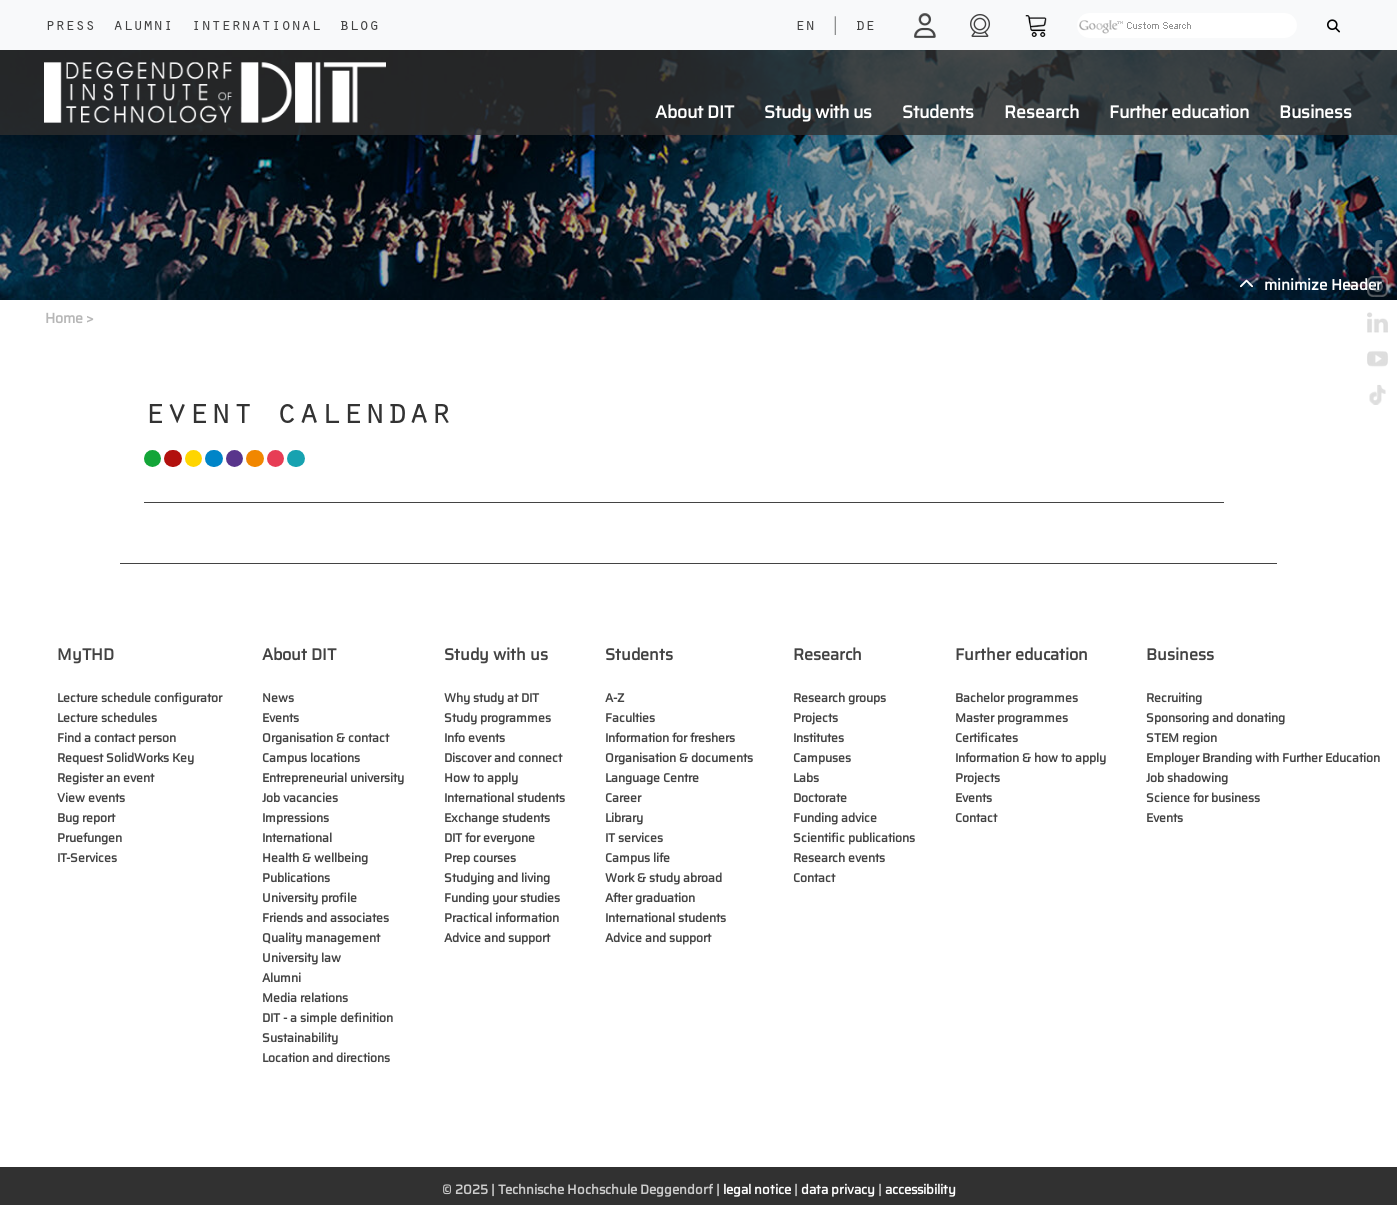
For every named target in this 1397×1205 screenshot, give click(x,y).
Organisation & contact (325, 737)
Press (70, 27)
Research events (839, 857)
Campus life (637, 857)
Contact (814, 877)
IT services (634, 837)
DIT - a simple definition (327, 1017)
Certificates (986, 737)
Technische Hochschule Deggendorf (605, 1189)
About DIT (694, 112)
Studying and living (497, 877)
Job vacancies (300, 797)
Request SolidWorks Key (125, 757)
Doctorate (820, 797)
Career (623, 797)
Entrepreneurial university (333, 777)
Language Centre (652, 777)
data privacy (838, 1189)
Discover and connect (503, 757)
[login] (927, 24)
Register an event (105, 777)
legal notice (757, 1189)
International (256, 27)
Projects (815, 717)
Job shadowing (1187, 777)
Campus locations (311, 757)
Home (64, 318)
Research (1041, 112)
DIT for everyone (489, 837)
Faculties (630, 717)
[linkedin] (1377, 321)
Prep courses (480, 857)
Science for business (1203, 797)
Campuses (822, 757)
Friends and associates (325, 917)
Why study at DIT (491, 697)
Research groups (839, 697)
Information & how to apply (1030, 757)
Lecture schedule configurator (139, 697)
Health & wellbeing (315, 857)
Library (624, 817)
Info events (474, 737)
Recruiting (1174, 697)
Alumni (143, 27)
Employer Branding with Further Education (1263, 757)
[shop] (982, 24)
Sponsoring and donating (1215, 717)
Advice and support (497, 937)
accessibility (920, 1189)
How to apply (481, 777)
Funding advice (835, 817)
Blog (359, 27)
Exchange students (497, 817)
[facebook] (1377, 249)
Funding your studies (502, 897)
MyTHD (85, 654)
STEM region (1181, 737)
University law (301, 957)
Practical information (501, 917)
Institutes (818, 737)
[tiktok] (1377, 393)
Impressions (295, 817)
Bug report (86, 817)
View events (91, 797)
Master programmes (1011, 717)
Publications (296, 877)
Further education (1179, 112)
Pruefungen (89, 837)
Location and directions (326, 1057)
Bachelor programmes (1016, 697)
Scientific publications (854, 837)
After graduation (650, 897)
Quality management (321, 937)
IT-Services (87, 857)
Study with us (818, 112)
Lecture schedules (107, 717)
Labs (806, 777)
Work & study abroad (663, 877)
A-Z (614, 697)
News (278, 697)
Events (280, 717)
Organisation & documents (679, 757)
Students (938, 112)
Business (1315, 112)
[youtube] (1377, 357)
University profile (309, 897)
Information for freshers (670, 737)
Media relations (305, 997)
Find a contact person (116, 737)
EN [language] (805, 27)
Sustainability (300, 1037)
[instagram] (1377, 285)
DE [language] (865, 27)
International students (504, 797)
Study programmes (497, 717)
